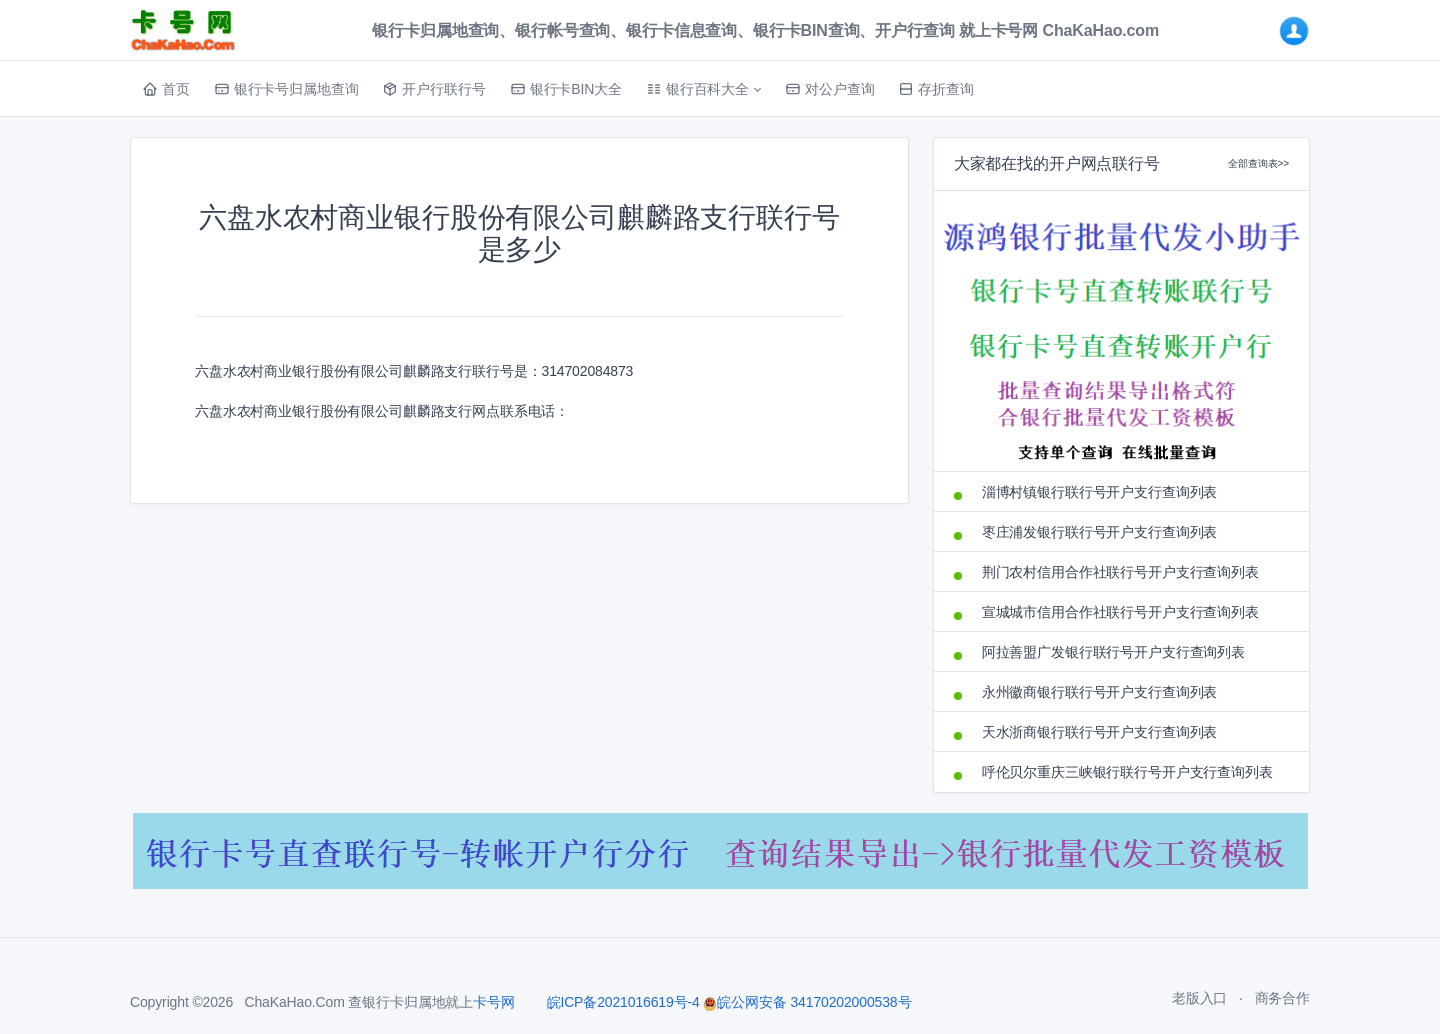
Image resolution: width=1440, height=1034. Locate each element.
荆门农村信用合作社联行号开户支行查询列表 (1120, 572)
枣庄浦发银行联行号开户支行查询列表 (1100, 532)
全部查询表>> (1258, 163)
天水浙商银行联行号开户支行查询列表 (1100, 732)
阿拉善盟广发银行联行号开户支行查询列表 (1113, 652)
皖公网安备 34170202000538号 (807, 1002)
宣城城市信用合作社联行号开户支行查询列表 (1120, 612)
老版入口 (1199, 998)
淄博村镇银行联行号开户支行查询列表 (1100, 492)
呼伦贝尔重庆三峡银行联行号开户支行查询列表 (1127, 772)
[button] (703, 89)
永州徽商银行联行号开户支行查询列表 (1100, 692)
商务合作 (1282, 998)
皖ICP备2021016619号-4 (623, 1002)
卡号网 (494, 1002)
